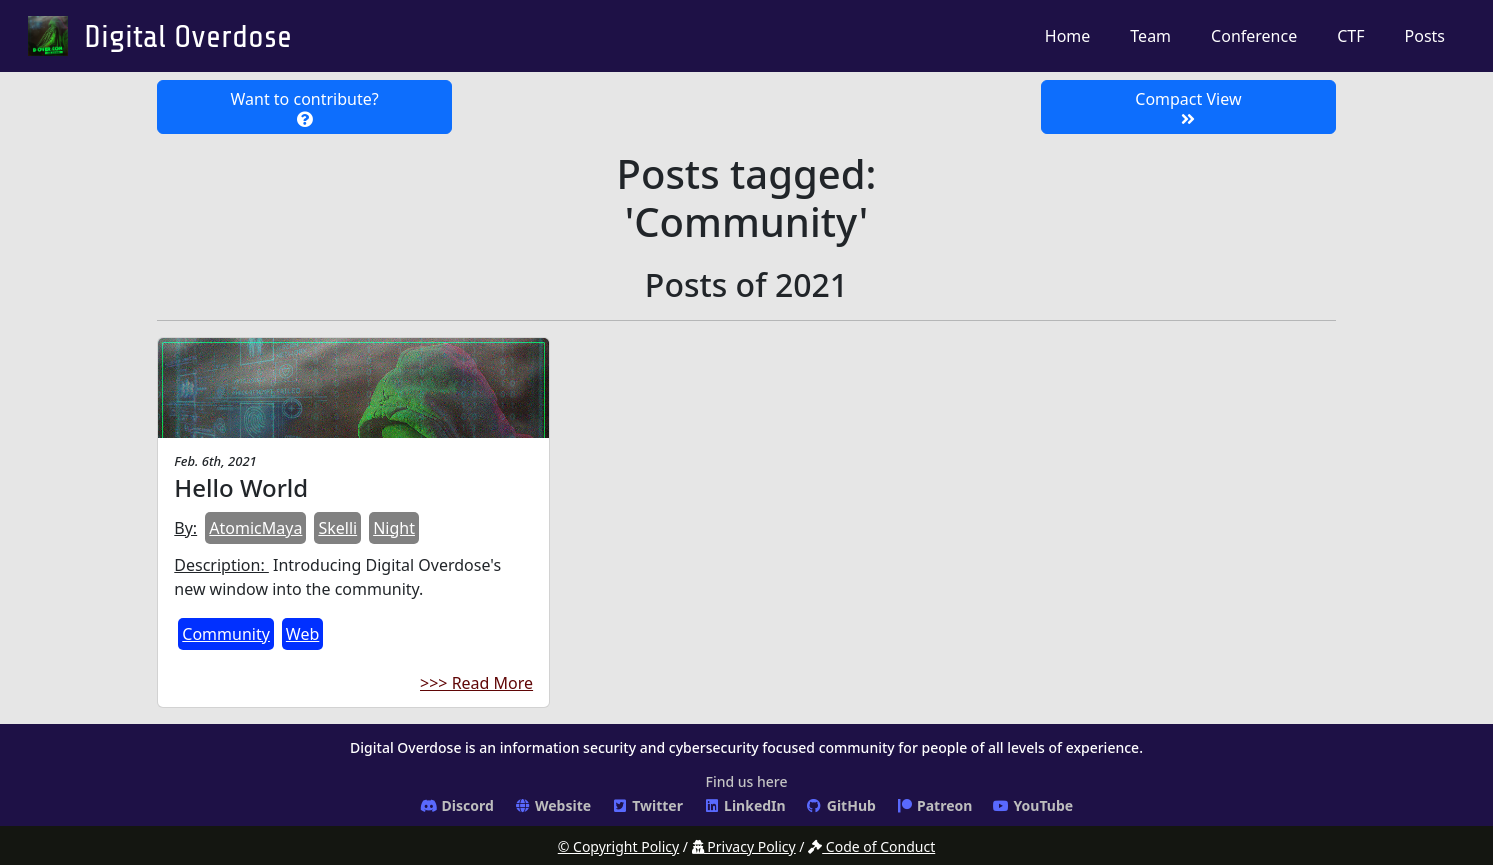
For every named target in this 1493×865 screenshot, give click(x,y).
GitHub (841, 805)
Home (1068, 36)
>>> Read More (476, 683)
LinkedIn (744, 805)
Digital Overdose (188, 37)
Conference (1254, 36)
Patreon (934, 805)
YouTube (1032, 805)
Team (1150, 36)
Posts (1425, 36)
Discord (457, 805)
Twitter (647, 805)
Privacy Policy (744, 846)
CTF (1350, 36)
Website (552, 805)
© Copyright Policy (618, 846)
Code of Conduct (871, 846)
